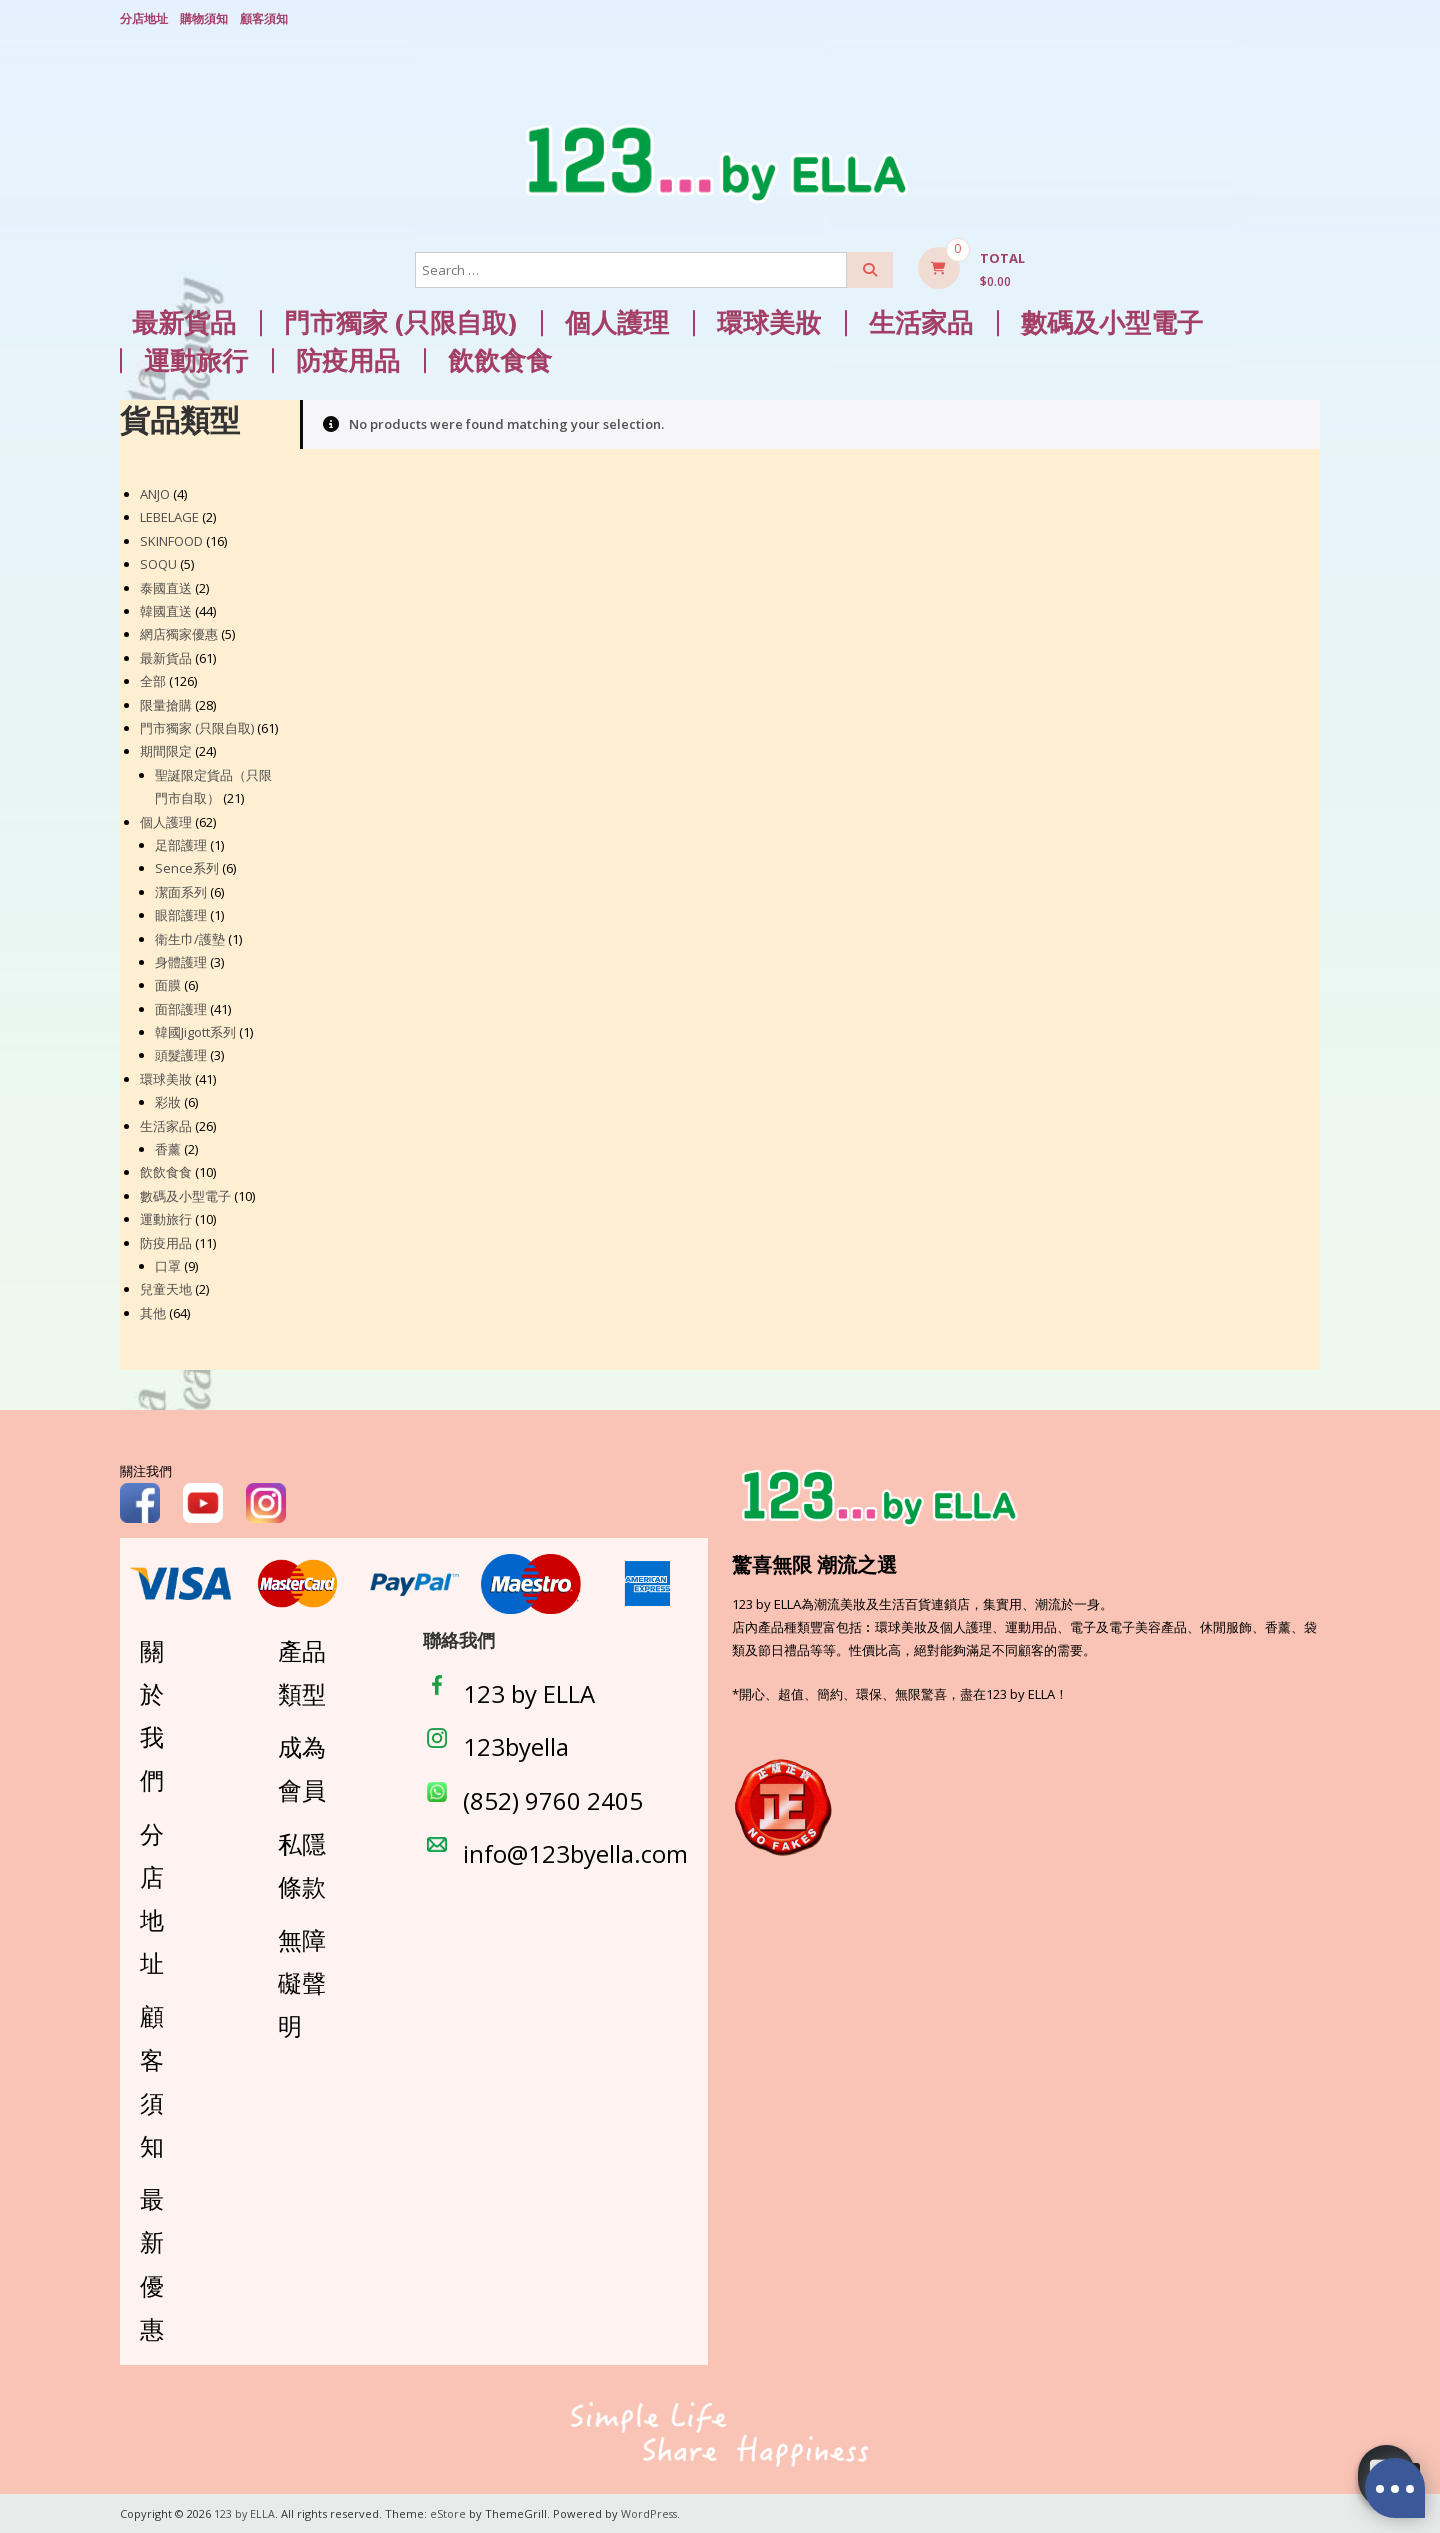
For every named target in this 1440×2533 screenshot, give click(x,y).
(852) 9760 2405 (553, 1798)
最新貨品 (184, 321)
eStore (449, 2512)
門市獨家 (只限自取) (400, 321)
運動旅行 (196, 359)
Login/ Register (1310, 19)
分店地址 (144, 17)
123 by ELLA (529, 1692)
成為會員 (302, 1767)
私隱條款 (302, 1863)
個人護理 (617, 321)
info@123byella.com (575, 1851)
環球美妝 (769, 321)
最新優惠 (152, 2262)
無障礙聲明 (302, 1981)
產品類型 (302, 1671)
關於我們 (152, 1714)
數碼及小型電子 (1112, 321)
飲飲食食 (500, 359)
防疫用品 (348, 359)
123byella (516, 1745)
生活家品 (921, 321)
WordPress (651, 2512)
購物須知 (204, 17)
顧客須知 (264, 17)
